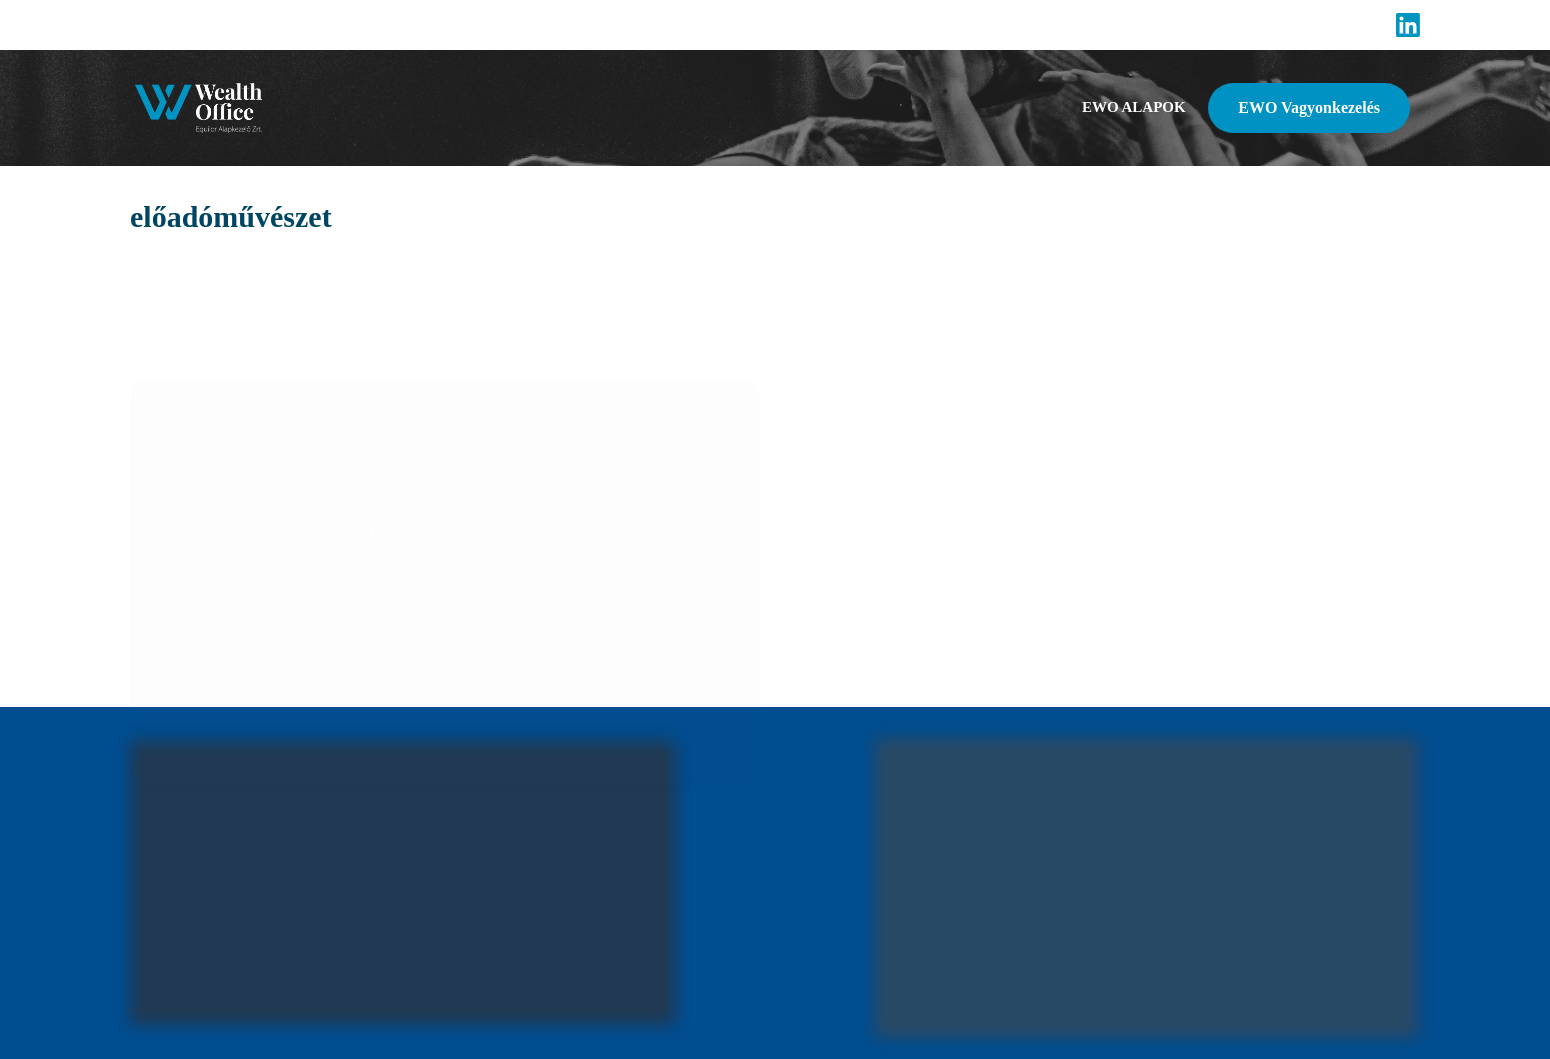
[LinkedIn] (1408, 25)
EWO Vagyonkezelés (1309, 107)
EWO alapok (1134, 107)
